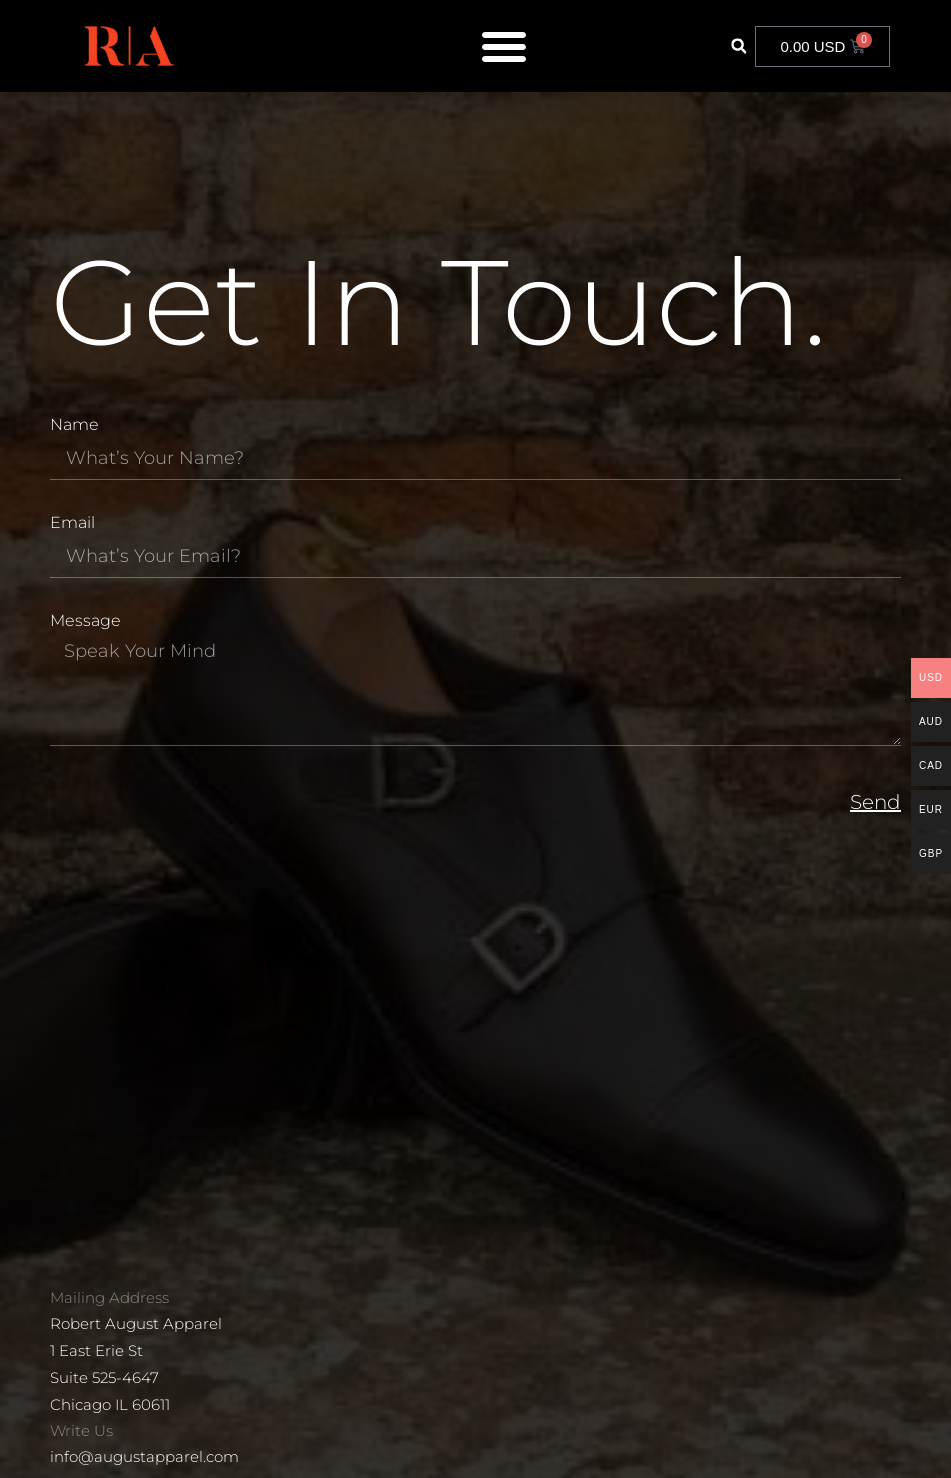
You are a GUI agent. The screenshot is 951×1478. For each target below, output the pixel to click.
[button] (738, 46)
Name (74, 425)
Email (72, 523)
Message (85, 621)
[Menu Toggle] (504, 46)
